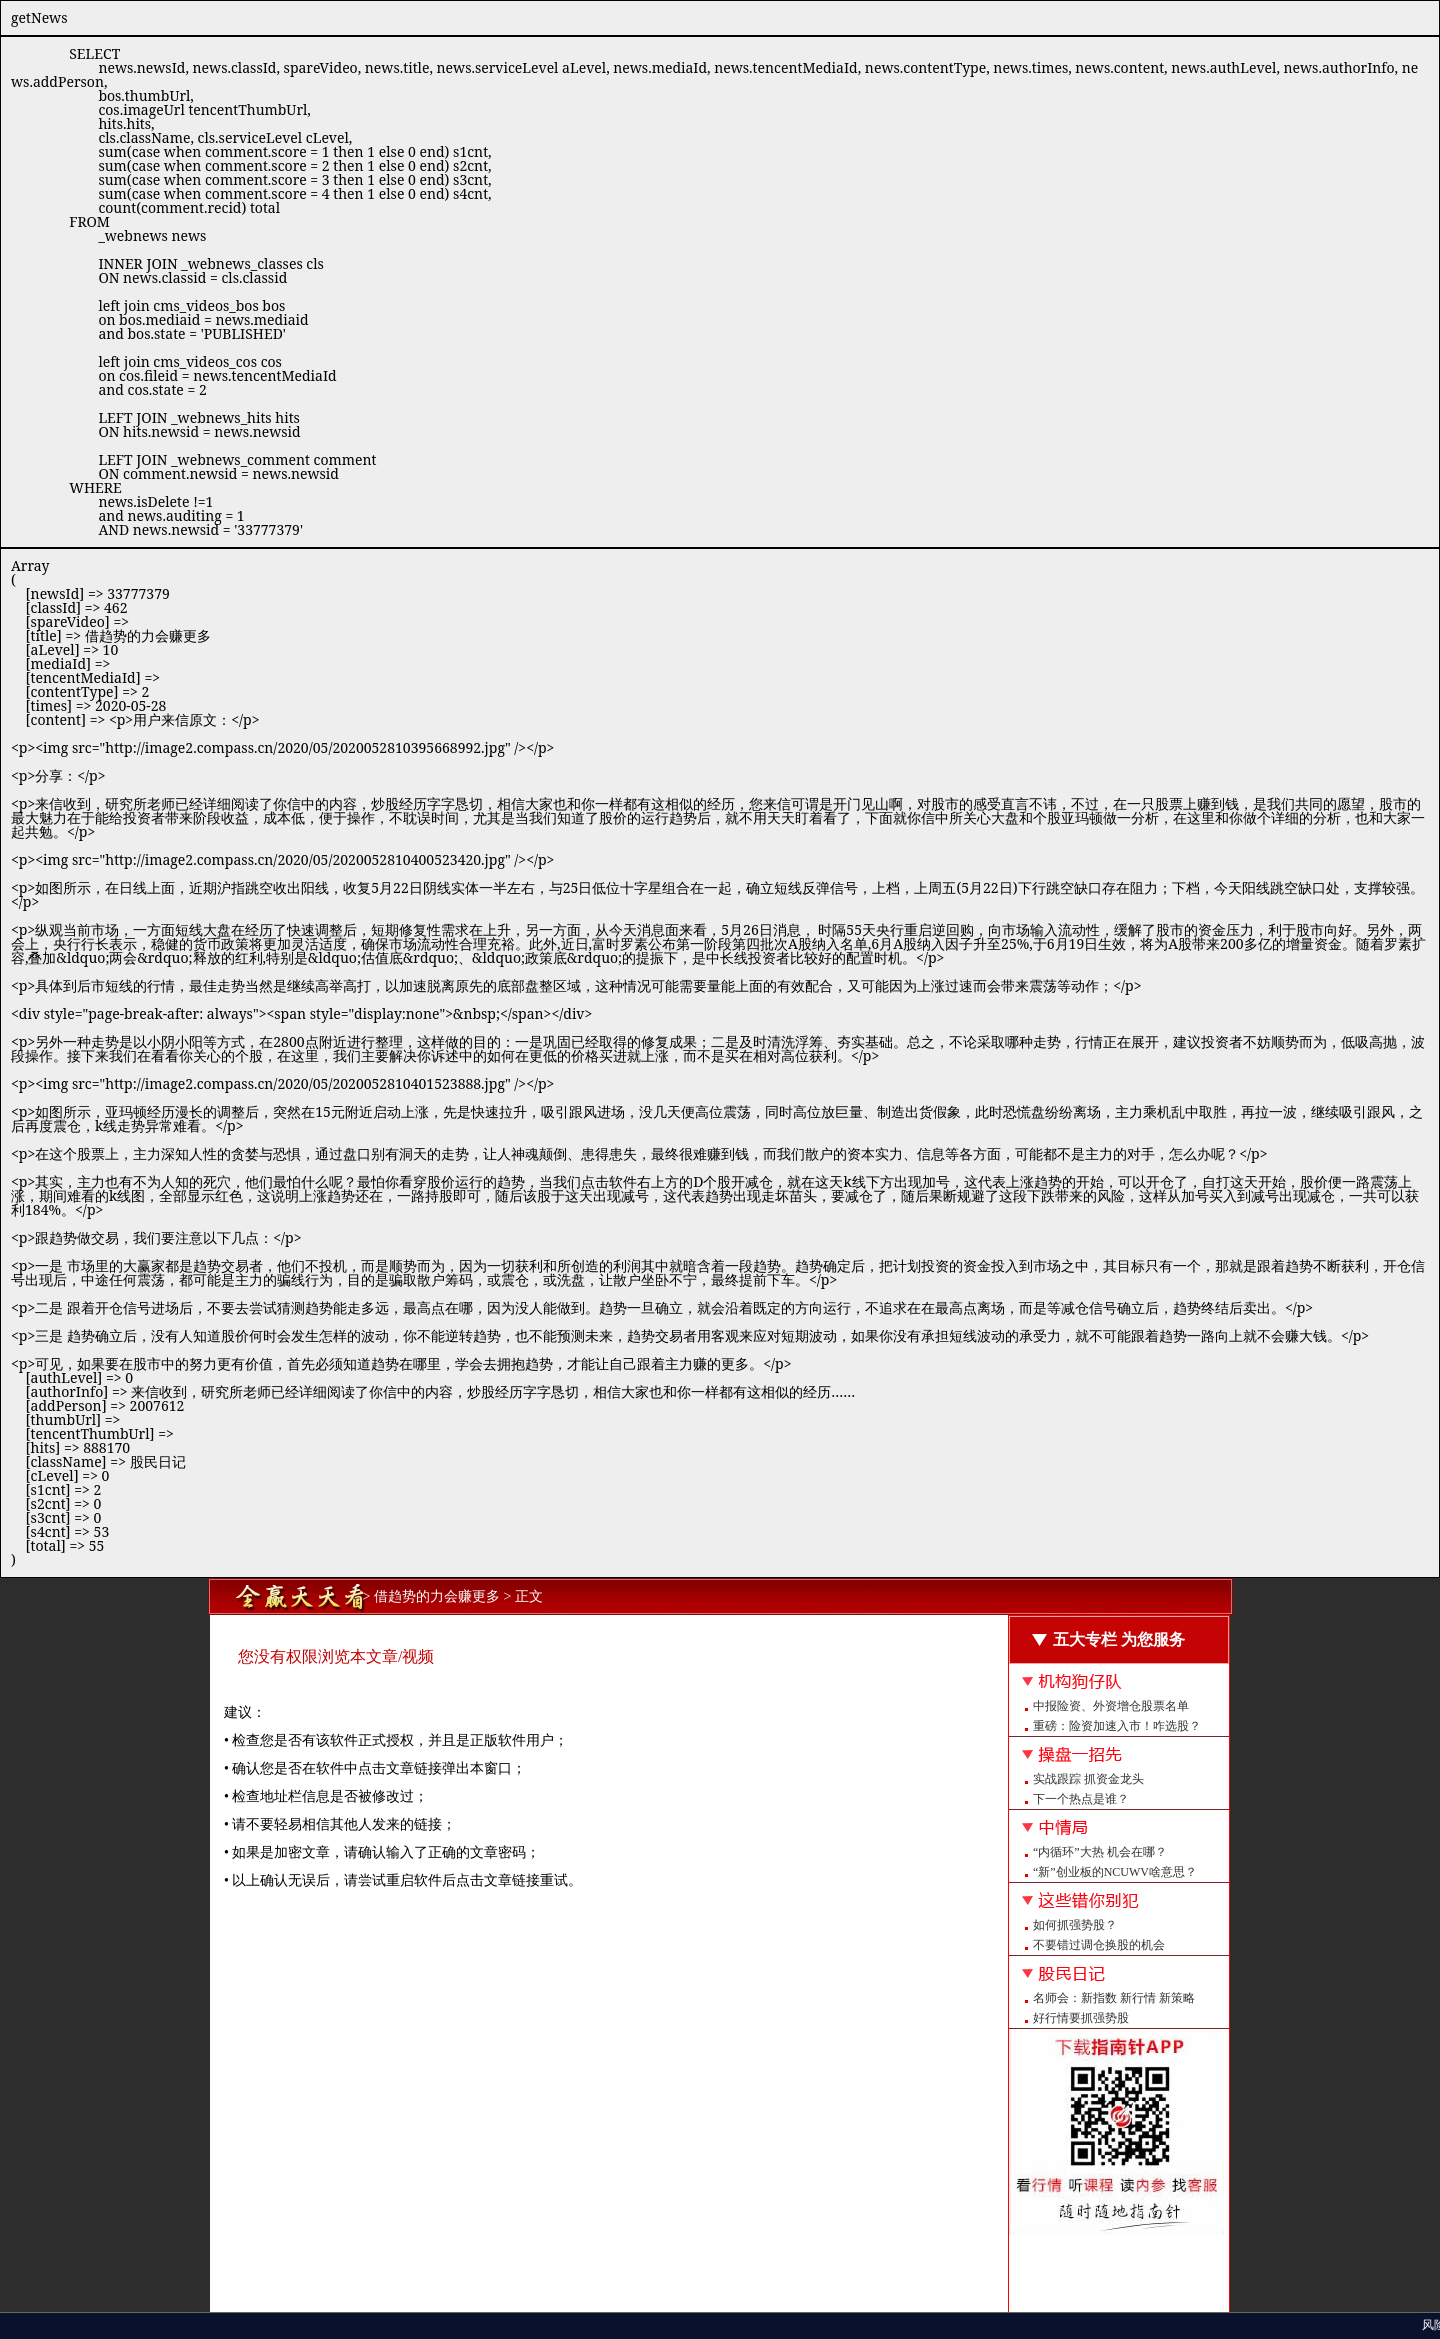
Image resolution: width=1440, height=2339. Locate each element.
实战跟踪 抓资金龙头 (1088, 1779)
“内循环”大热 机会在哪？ (1100, 1852)
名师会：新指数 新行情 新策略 (1114, 1998)
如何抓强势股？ (1075, 1925)
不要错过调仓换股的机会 (1099, 1945)
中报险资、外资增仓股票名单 (1111, 1706)
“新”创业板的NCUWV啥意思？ (1115, 1872)
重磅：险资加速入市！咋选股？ (1117, 1726)
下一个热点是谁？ (1081, 1799)
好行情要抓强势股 (1081, 2018)
